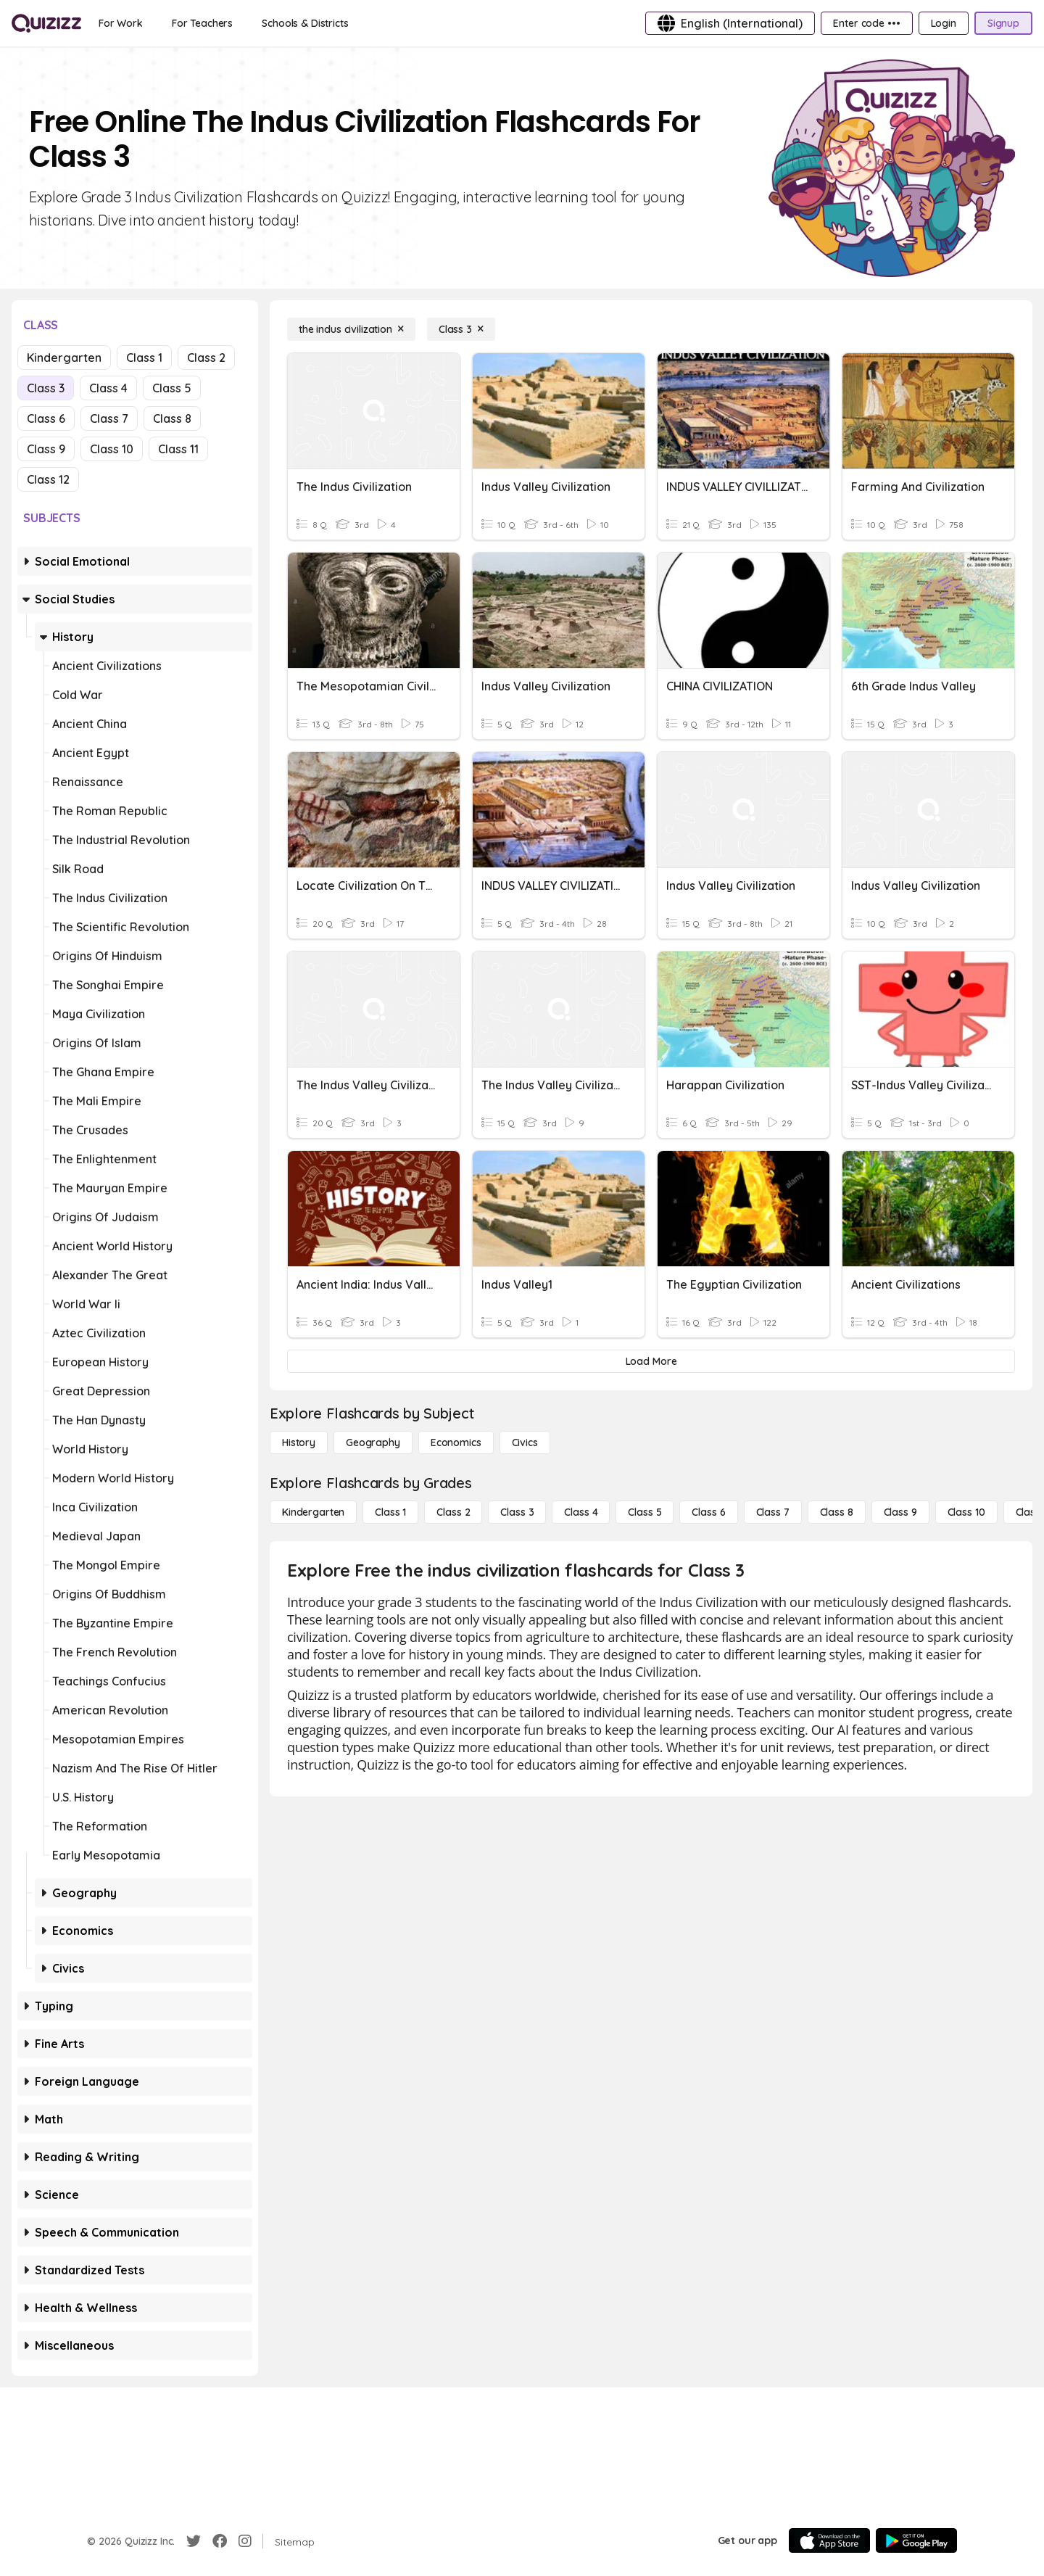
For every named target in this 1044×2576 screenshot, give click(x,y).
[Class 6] (708, 1512)
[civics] (525, 1442)
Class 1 (144, 357)
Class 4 (108, 388)
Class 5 (171, 388)
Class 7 (109, 418)
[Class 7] (773, 1512)
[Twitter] (193, 2541)
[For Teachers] (202, 23)
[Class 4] (581, 1512)
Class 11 (178, 449)
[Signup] (1003, 23)
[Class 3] (461, 329)
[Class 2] (453, 1512)
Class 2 (206, 357)
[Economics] (456, 1442)
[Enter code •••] (866, 23)
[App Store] (829, 2540)
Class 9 (46, 449)
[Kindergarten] (313, 1512)
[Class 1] (390, 1512)
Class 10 (111, 449)
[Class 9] (900, 1512)
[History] (299, 1442)
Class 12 (48, 479)
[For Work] (120, 23)
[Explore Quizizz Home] (46, 23)
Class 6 (46, 418)
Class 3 (46, 388)
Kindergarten (64, 357)
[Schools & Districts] (305, 23)
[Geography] (373, 1442)
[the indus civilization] (351, 329)
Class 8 (172, 418)
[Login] (944, 23)
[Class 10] (966, 1512)
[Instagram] (245, 2541)
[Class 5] (645, 1512)
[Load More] (651, 1361)
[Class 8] (837, 1512)
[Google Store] (916, 2540)
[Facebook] (219, 2541)
